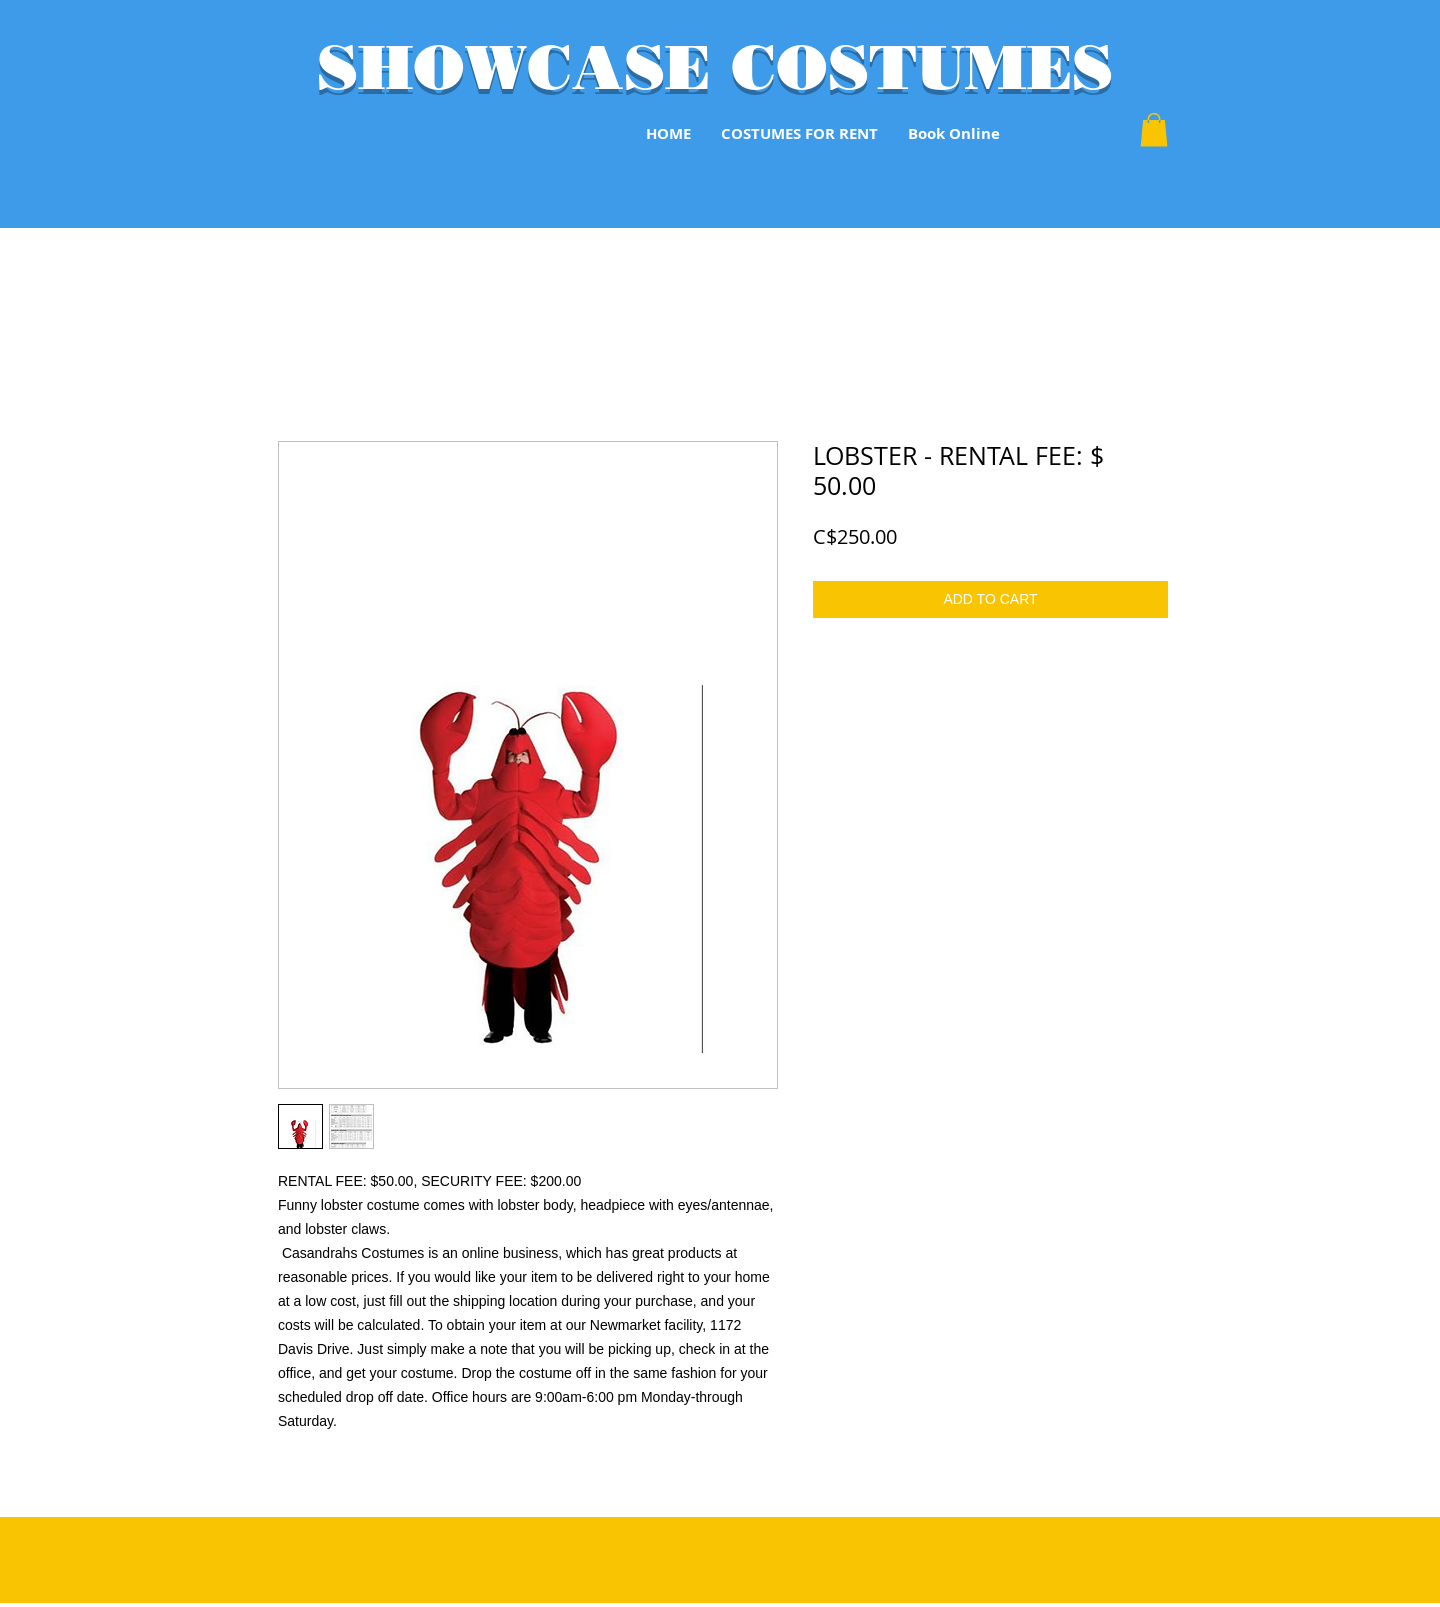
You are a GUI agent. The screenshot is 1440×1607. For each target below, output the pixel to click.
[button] (1154, 129)
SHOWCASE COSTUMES (715, 67)
